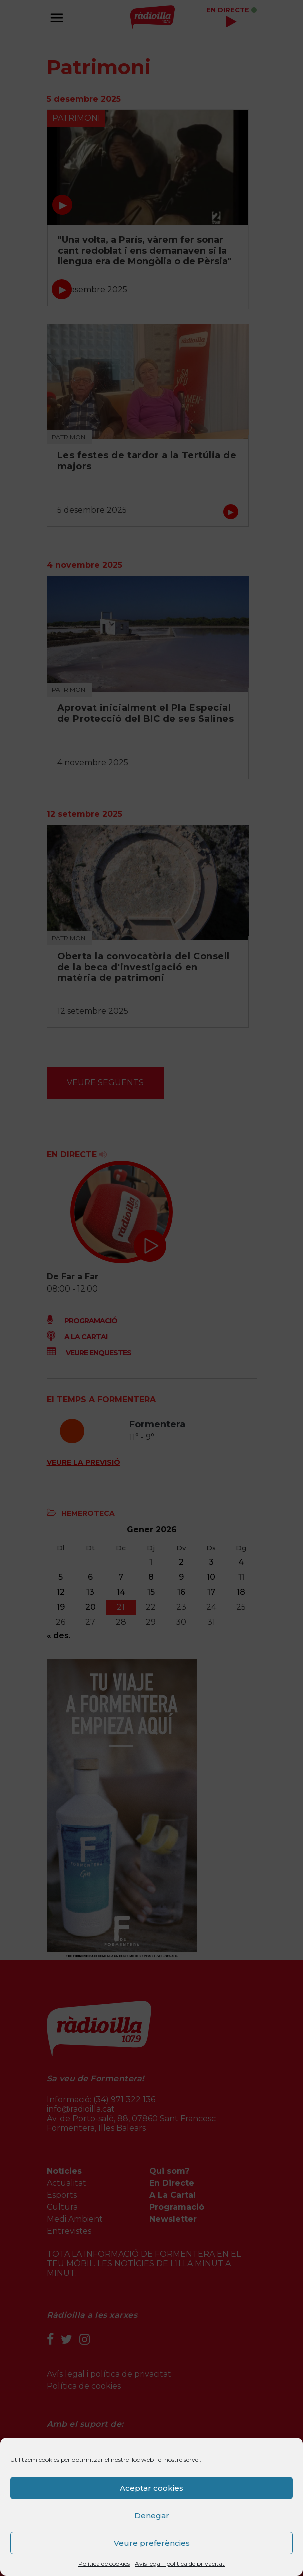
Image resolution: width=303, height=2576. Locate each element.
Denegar (151, 2515)
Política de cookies (104, 2563)
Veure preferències (152, 2543)
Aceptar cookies (151, 2488)
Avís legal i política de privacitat (180, 2563)
